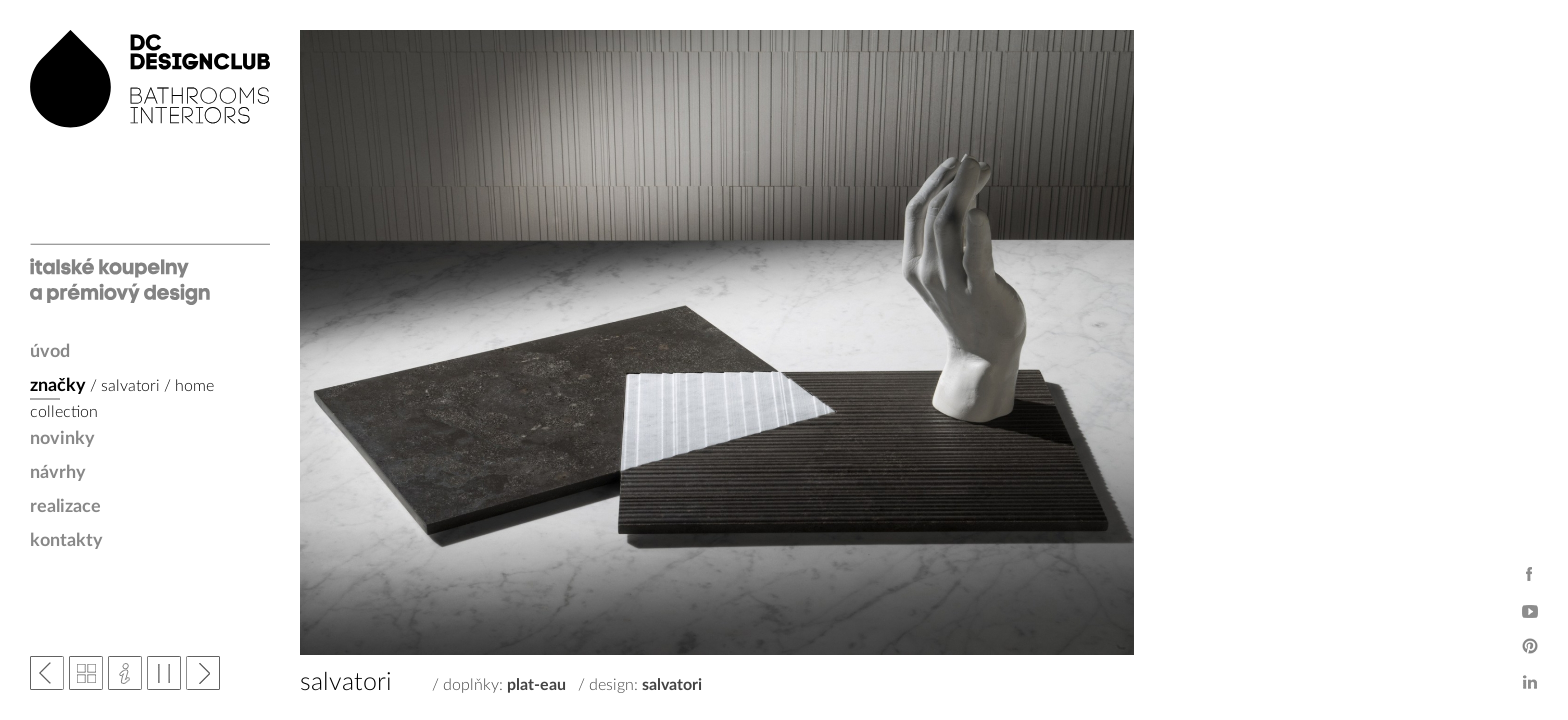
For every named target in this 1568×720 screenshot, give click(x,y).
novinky (62, 439)
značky (58, 386)
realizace (65, 507)
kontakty (66, 541)
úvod (50, 352)
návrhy (58, 473)
